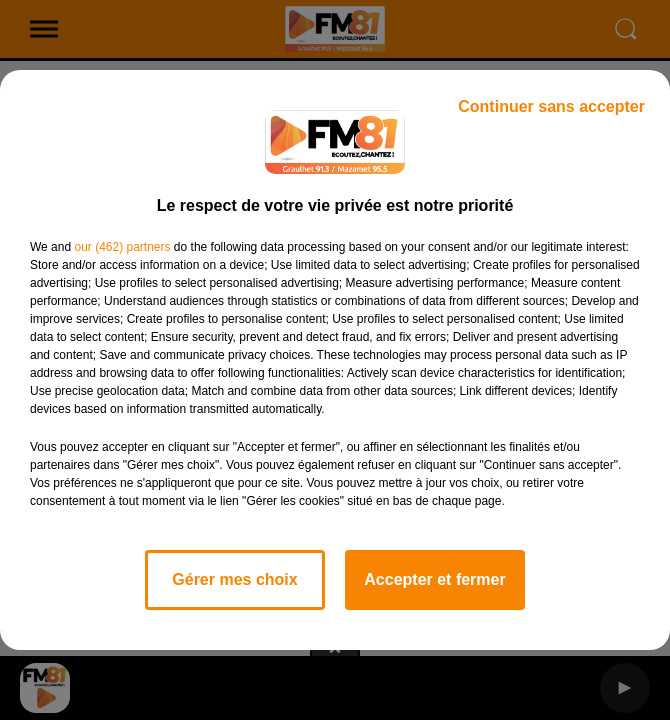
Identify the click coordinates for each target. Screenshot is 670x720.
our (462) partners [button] (122, 247)
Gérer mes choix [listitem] (234, 579)
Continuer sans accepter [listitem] (551, 106)
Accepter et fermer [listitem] (434, 579)
